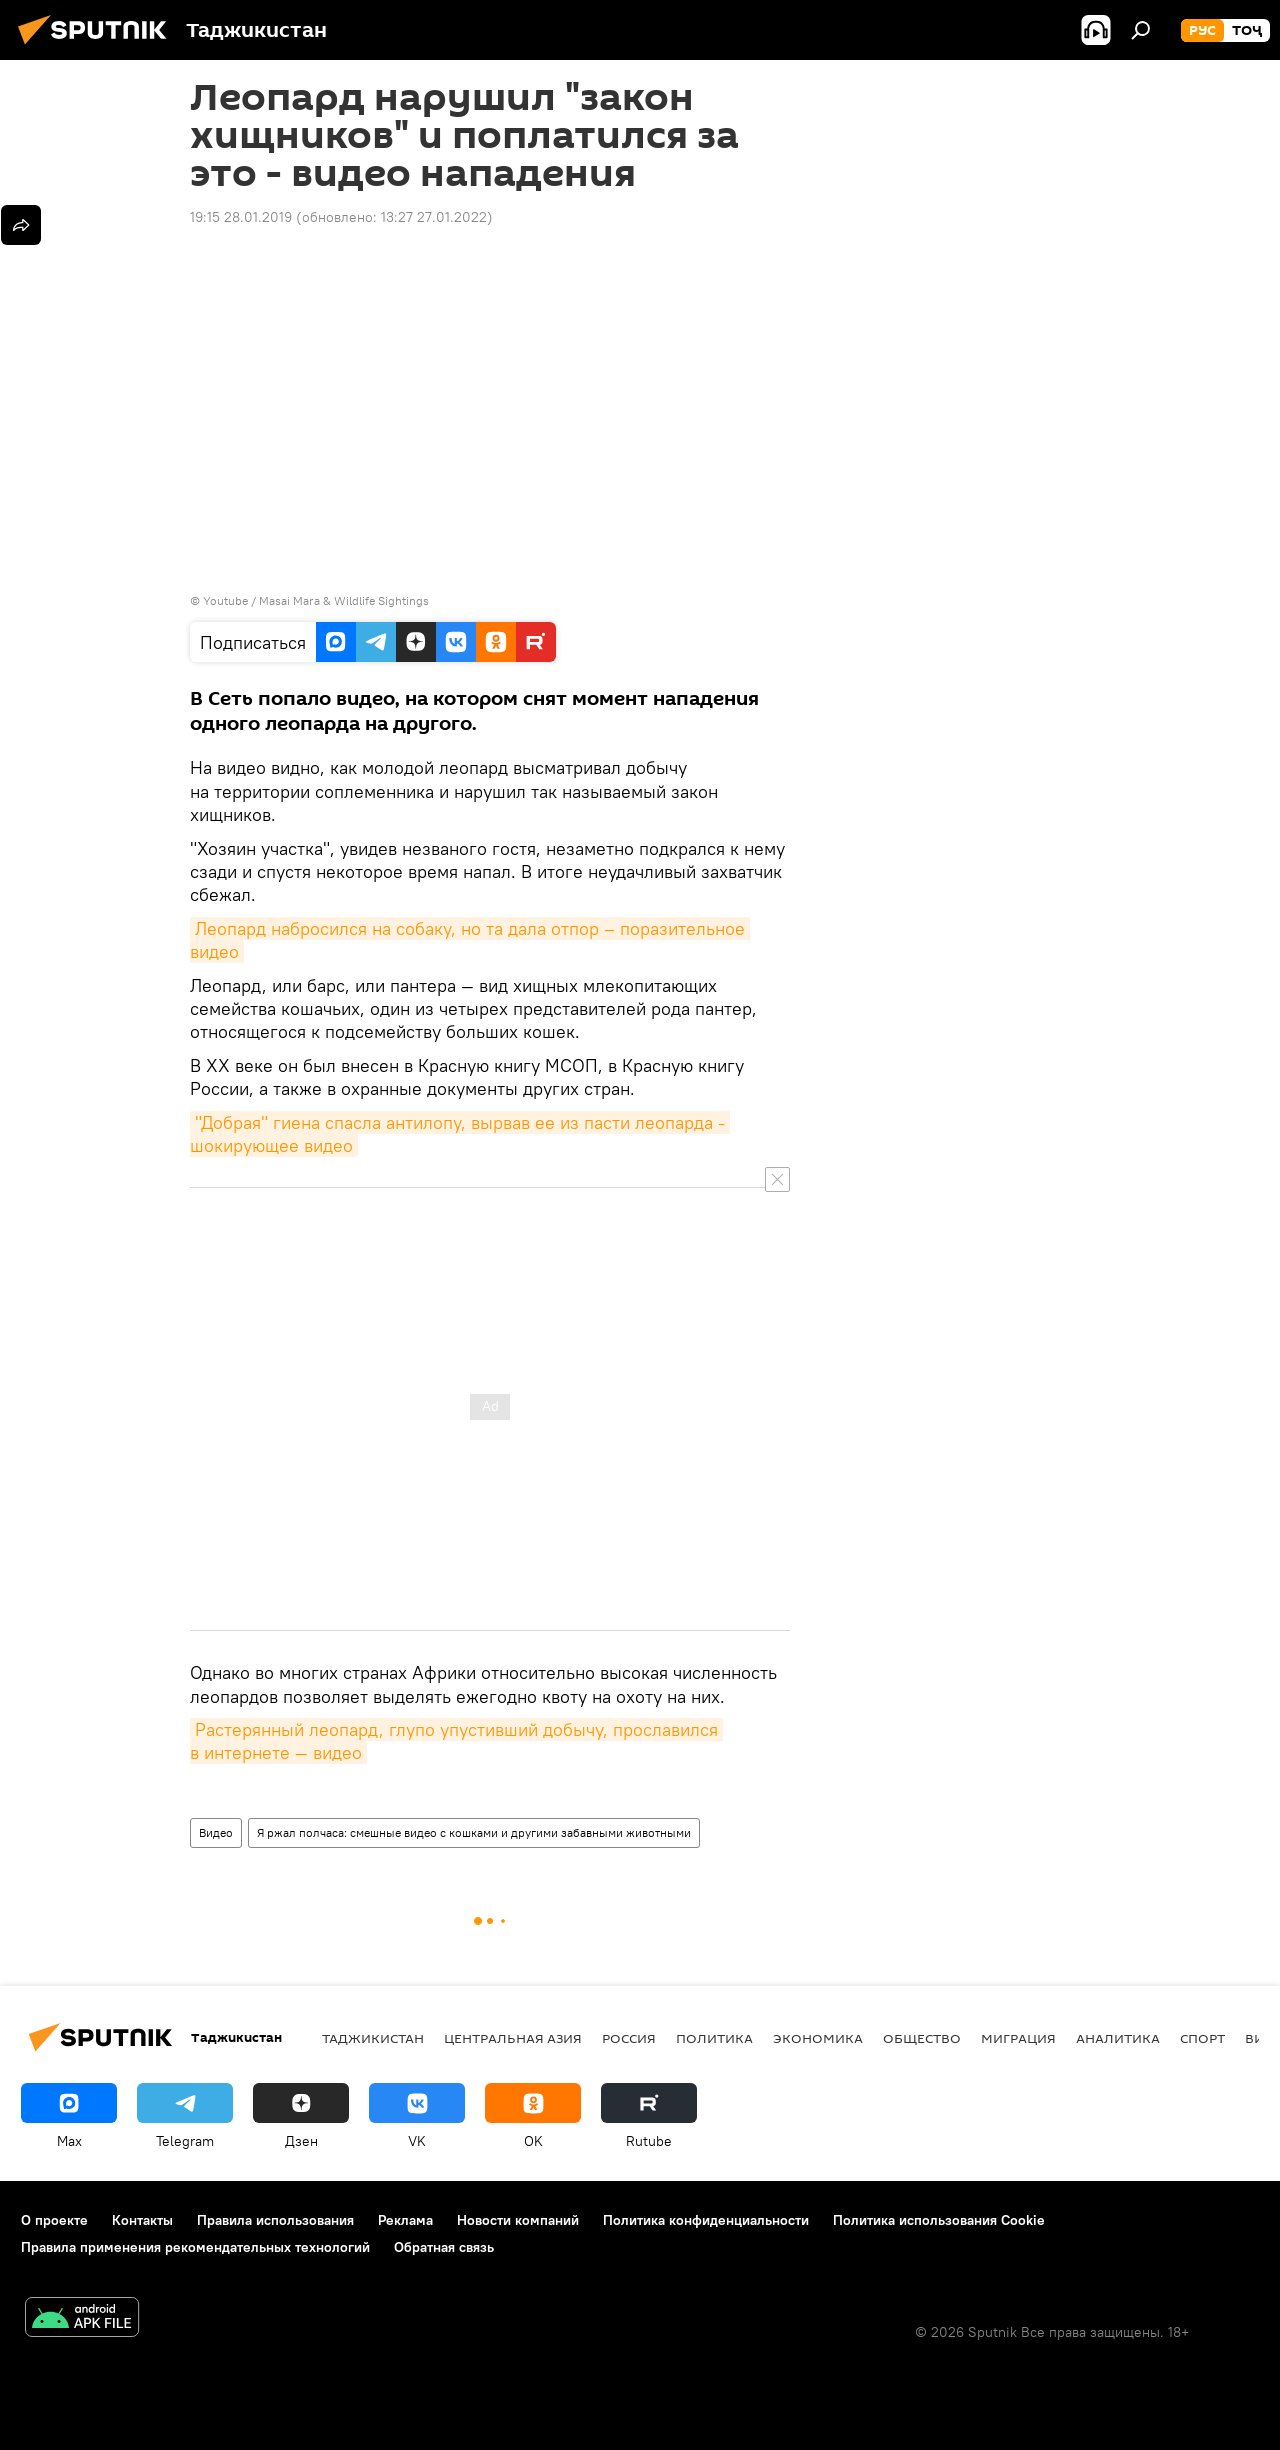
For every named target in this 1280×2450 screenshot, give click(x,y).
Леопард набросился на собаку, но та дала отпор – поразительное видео (470, 940)
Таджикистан (373, 2038)
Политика (714, 2038)
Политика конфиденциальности (706, 2220)
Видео (216, 1832)
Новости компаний (518, 2220)
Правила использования (275, 2220)
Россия (629, 2038)
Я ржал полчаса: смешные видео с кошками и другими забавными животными (474, 1832)
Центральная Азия (513, 2038)
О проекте (54, 2220)
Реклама (405, 2220)
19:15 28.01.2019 (241, 217)
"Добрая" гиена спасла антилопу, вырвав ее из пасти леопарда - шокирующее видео (460, 1134)
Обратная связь (444, 2247)
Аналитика (1118, 2038)
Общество (922, 2038)
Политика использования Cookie (939, 2220)
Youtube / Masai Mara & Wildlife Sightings (316, 600)
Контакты (142, 2220)
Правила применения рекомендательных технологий (195, 2247)
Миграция (1018, 2038)
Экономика (818, 2038)
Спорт (1202, 2038)
